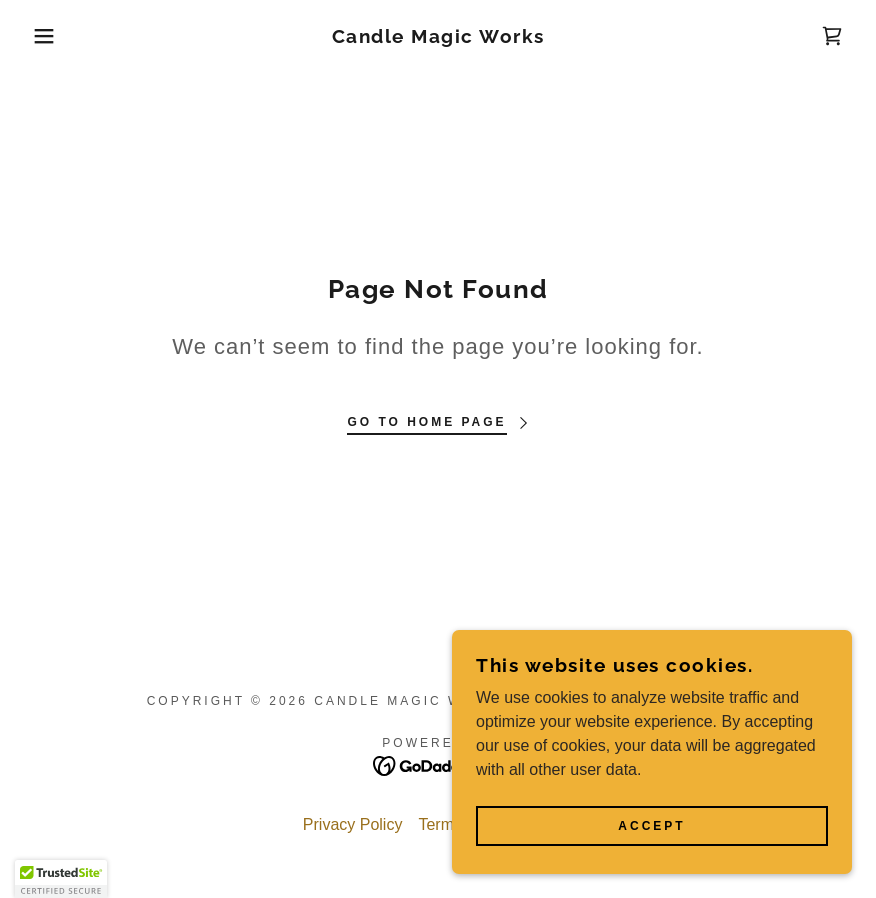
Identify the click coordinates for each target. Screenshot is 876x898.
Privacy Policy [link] (353, 824)
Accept (651, 826)
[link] (438, 37)
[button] (44, 36)
